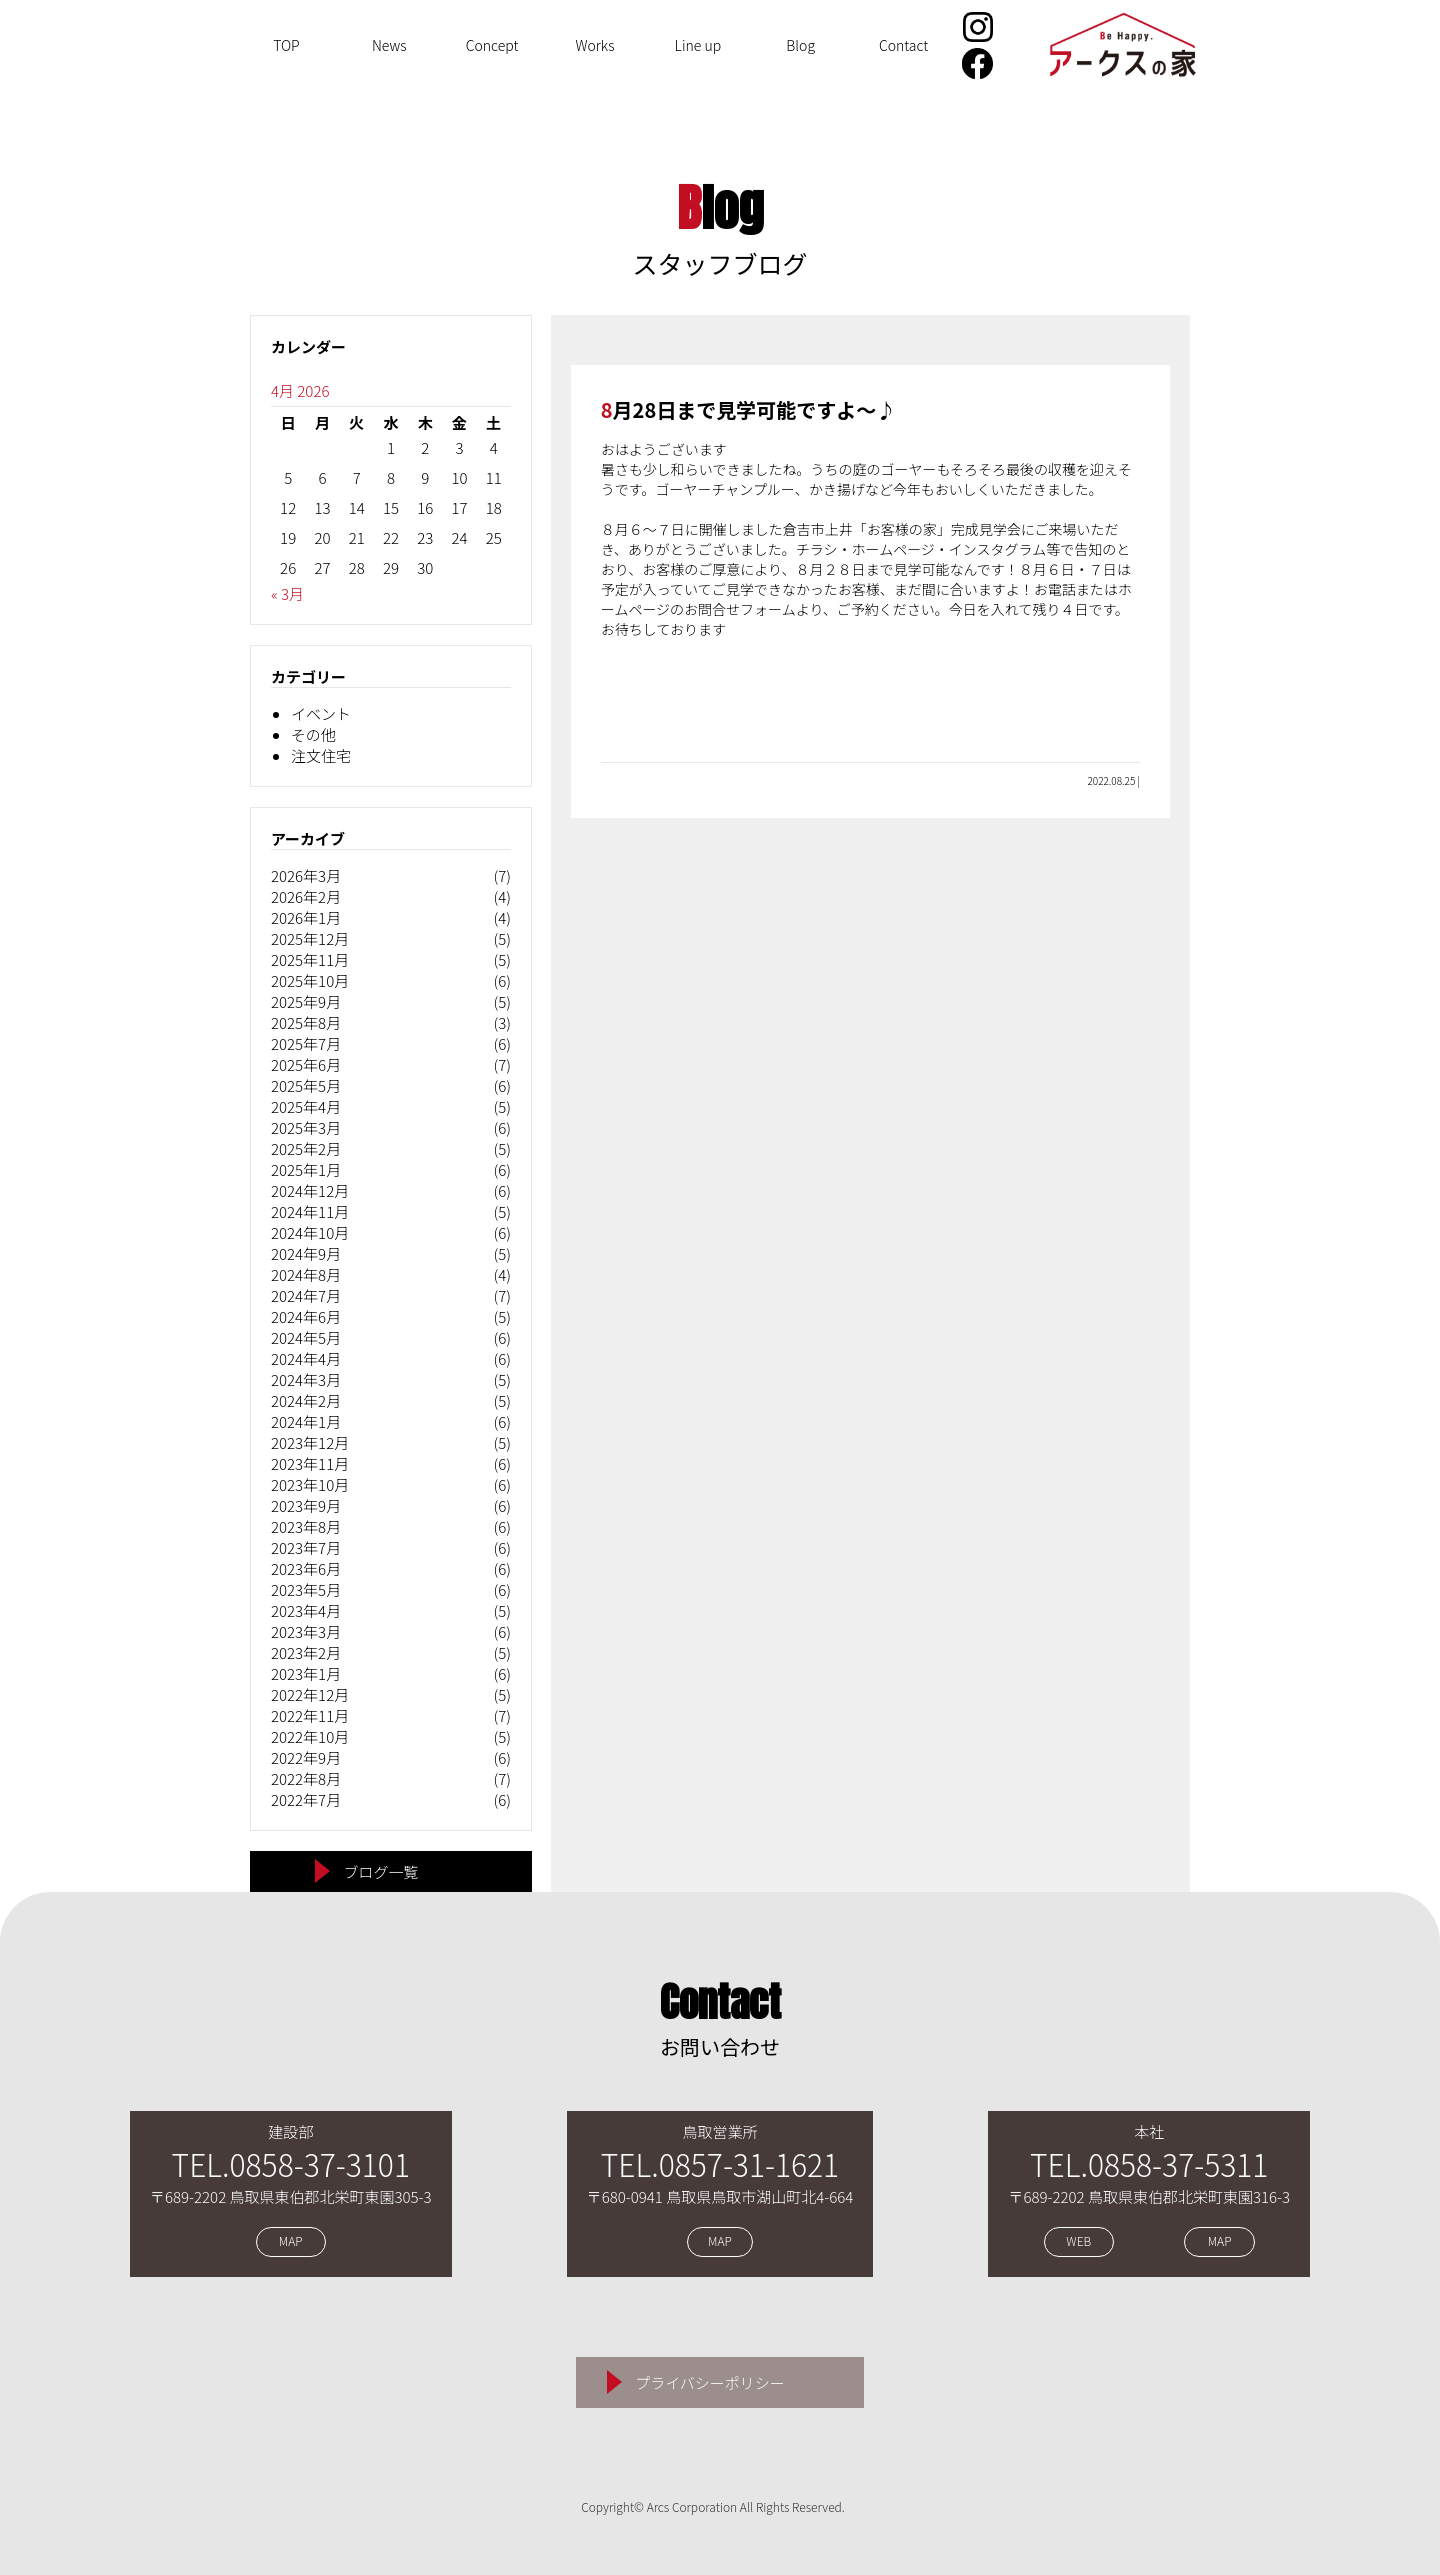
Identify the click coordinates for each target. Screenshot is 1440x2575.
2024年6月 (306, 1316)
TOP (286, 45)
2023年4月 (306, 1610)
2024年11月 (310, 1211)
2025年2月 (306, 1148)
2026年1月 (306, 917)
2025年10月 (310, 980)
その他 (313, 734)
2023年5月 (306, 1589)
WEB (1078, 2241)
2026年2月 (306, 896)
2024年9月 (306, 1253)
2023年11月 (310, 1463)
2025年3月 (306, 1127)
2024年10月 (310, 1232)
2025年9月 (306, 1001)
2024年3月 (306, 1379)
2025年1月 (306, 1169)
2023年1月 (306, 1673)
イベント (321, 713)
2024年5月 (306, 1337)
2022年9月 (306, 1757)
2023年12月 (310, 1442)
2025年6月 (306, 1064)
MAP (291, 2241)
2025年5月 (306, 1085)
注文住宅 (321, 755)
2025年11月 (310, 959)
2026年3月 (306, 875)
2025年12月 (310, 938)
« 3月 (287, 593)
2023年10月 (310, 1484)
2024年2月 (306, 1400)
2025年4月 (306, 1106)
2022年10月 (310, 1736)
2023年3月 (306, 1631)
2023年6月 (306, 1568)
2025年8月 (306, 1022)
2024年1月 (306, 1421)
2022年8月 (306, 1778)
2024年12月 (310, 1190)
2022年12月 (310, 1694)
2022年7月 (306, 1799)
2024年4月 (306, 1358)
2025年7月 (306, 1043)
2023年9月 (306, 1505)
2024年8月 (306, 1274)
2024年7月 (306, 1295)
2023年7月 (306, 1547)
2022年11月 (310, 1715)
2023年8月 (306, 1526)
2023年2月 (306, 1652)
